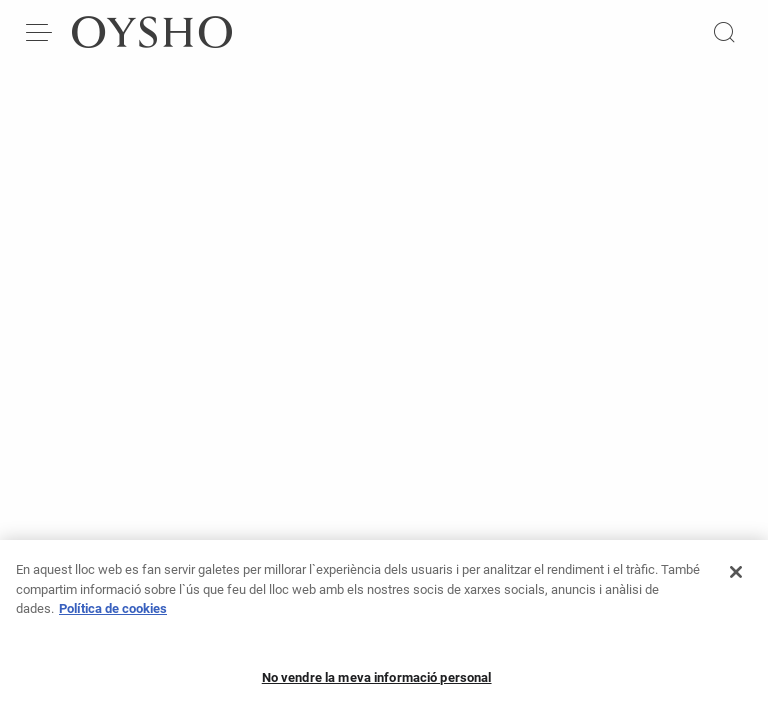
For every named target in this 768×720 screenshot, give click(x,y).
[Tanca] (736, 587)
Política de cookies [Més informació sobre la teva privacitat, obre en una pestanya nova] (113, 623)
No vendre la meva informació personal (377, 692)
